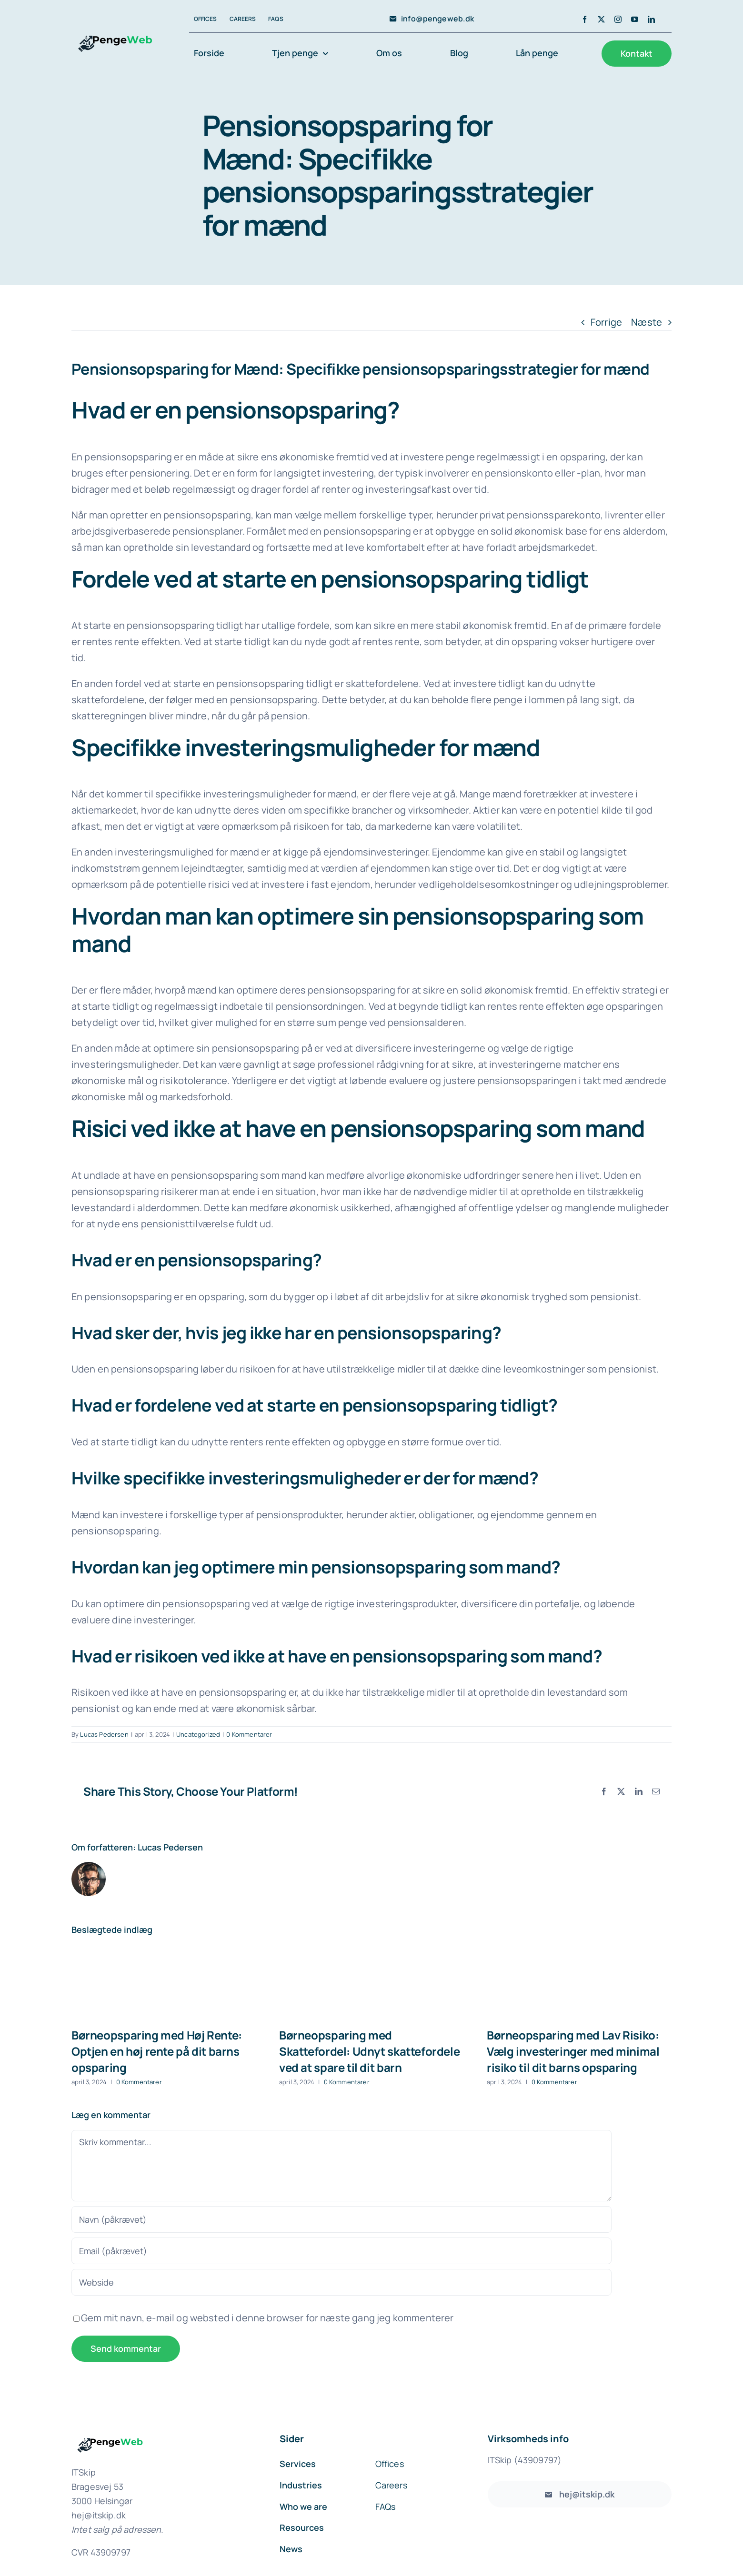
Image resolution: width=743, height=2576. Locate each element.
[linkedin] (651, 19)
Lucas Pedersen (104, 1734)
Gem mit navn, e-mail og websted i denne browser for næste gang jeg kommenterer (267, 2317)
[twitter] (601, 19)
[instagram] (618, 19)
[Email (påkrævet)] (341, 2251)
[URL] (341, 2282)
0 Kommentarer (249, 1734)
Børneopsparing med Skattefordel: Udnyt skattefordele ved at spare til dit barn (369, 2051)
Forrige (606, 322)
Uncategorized (198, 1734)
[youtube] (634, 19)
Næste (646, 322)
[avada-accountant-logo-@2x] (112, 29)
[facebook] (584, 19)
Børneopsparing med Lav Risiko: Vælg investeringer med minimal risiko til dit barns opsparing (573, 2051)
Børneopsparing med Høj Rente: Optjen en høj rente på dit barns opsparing (156, 2051)
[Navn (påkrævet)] (341, 2219)
